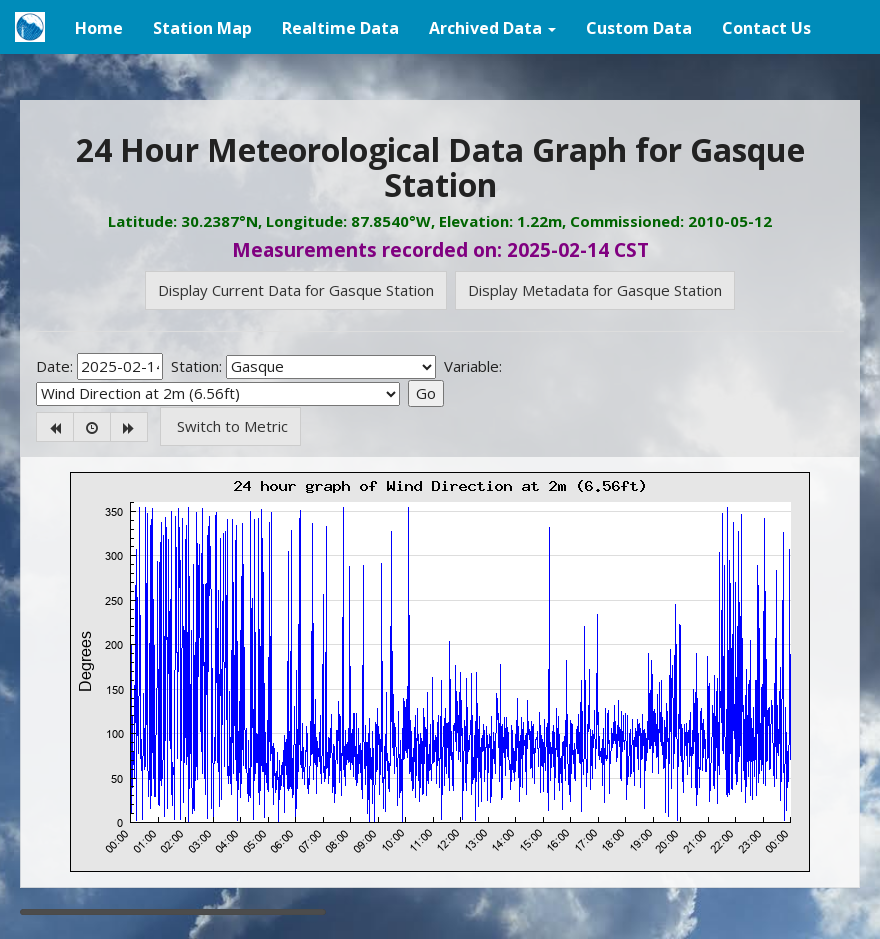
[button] (492, 27)
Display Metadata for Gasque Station (595, 290)
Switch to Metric (230, 426)
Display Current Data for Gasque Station (296, 290)
